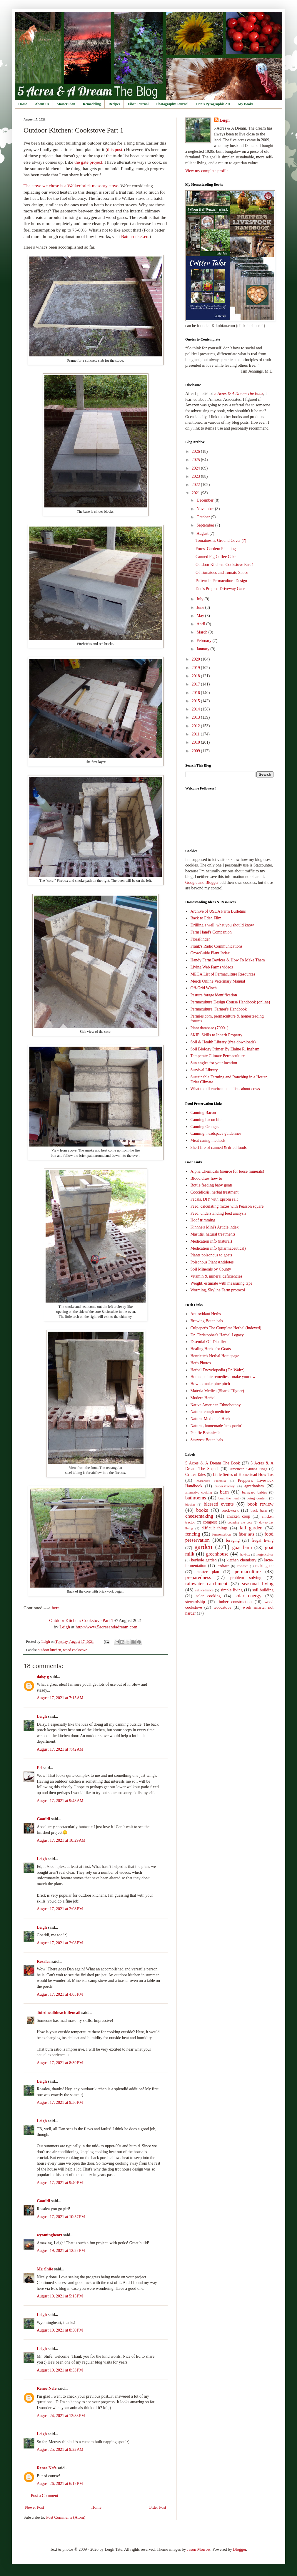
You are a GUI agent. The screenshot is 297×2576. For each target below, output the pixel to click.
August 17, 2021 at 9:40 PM (60, 2183)
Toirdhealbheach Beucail (58, 2012)
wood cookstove (75, 1650)
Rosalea (44, 1961)
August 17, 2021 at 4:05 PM (60, 1994)
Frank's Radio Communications (217, 946)
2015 (196, 701)
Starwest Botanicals (207, 1440)
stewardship (195, 1602)
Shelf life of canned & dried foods (219, 1147)
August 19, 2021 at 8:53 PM (60, 2370)
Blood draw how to (206, 1178)
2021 (196, 493)
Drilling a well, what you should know (222, 925)
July (200, 599)
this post (114, 149)
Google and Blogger (202, 882)
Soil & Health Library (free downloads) (223, 1042)
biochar (190, 1504)
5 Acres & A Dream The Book (212, 1463)
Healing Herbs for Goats (211, 1349)
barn (224, 1492)
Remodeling (92, 104)
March (202, 632)
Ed (39, 1768)
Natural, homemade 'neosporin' (216, 1426)
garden (203, 1547)
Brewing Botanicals (207, 1321)
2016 (196, 692)
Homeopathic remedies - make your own (224, 1377)
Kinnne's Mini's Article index (215, 1227)
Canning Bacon (203, 1112)
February (204, 640)
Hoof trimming (203, 1220)
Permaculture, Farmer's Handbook (219, 1009)
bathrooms (195, 1498)
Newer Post (34, 2507)
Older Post (157, 2507)
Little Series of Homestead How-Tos (243, 1474)
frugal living (262, 1540)
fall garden (251, 1528)
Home (22, 104)
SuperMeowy (225, 1486)
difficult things (215, 1528)
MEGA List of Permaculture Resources (223, 974)
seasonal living (257, 1583)
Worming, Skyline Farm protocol (218, 1290)
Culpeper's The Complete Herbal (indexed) (226, 1328)
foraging (233, 1540)
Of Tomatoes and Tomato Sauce (222, 572)
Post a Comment (44, 2495)
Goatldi (43, 1819)
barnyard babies (254, 1492)
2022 (196, 484)
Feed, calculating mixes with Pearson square (227, 1206)
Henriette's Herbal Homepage (215, 1356)
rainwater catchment (206, 1583)
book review (260, 1504)
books (202, 1510)
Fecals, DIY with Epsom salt (214, 1199)
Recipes (114, 104)
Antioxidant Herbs (206, 1314)
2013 (196, 717)
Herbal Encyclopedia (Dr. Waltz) (218, 1370)
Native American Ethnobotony (216, 1405)
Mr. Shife (45, 2269)
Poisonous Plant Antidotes (212, 1262)
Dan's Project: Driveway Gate (220, 588)
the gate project (88, 162)
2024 (196, 468)
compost (210, 1522)
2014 (196, 709)
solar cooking (208, 1596)
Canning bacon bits (206, 1119)
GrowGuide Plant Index (210, 953)
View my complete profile (206, 171)
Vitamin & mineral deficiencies (216, 1276)
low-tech (242, 1566)
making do (264, 1565)
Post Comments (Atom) (65, 2517)
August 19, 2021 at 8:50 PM (60, 2330)
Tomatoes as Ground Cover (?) (221, 540)
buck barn (259, 1511)
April (201, 624)
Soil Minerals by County (211, 1269)
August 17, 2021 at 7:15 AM (60, 1698)
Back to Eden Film (206, 918)
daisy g (43, 1677)
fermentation (221, 1534)
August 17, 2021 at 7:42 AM (60, 1749)
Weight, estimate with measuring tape (222, 1283)
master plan (207, 1572)
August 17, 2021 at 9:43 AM (60, 1801)
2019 (196, 668)
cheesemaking (199, 1516)
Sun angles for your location (214, 1063)
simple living (232, 1590)
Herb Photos (201, 1363)
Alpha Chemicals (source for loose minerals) (227, 1171)
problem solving (245, 1578)
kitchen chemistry (241, 1560)
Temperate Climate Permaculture (218, 1056)
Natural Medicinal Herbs (211, 1419)
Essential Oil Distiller (208, 1342)
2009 (196, 751)
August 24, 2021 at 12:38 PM (61, 2416)
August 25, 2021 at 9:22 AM (60, 2449)
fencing (192, 1534)
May (200, 616)
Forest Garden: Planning (216, 549)
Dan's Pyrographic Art (213, 104)
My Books (245, 104)
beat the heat (228, 1498)
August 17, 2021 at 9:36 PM (60, 2102)
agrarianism (254, 1486)
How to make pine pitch (210, 1384)
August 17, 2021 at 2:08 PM (60, 1909)
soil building (262, 1590)
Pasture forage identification (214, 995)
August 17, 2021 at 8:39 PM (60, 2063)
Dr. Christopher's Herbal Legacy (217, 1335)
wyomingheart (49, 2235)
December (205, 500)
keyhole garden (203, 1560)
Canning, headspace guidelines (216, 1133)
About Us (42, 104)
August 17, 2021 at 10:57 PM (61, 2217)
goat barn (242, 1547)
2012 (196, 726)
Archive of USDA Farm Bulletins (218, 911)
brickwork (230, 1510)
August (202, 533)
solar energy (248, 1595)
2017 (196, 684)
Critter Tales (195, 1474)
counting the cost (240, 1522)
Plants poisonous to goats (211, 1255)
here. (56, 1607)
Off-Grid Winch (204, 988)
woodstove (222, 1607)
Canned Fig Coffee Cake (216, 556)
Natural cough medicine (210, 1411)
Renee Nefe (46, 2388)
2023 (196, 476)
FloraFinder (200, 939)
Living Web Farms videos (212, 967)
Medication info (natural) (211, 1241)
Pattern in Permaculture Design (221, 581)
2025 (196, 459)
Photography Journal (172, 104)
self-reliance (204, 1590)
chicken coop (238, 1516)
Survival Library (204, 1070)
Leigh (64, 1626)
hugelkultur (264, 1554)
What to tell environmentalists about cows (225, 1089)
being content (256, 1498)
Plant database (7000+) (209, 1028)
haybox (245, 1554)
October (203, 517)
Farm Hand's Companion (211, 932)
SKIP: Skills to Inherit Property (217, 1035)
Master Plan (66, 104)
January (203, 649)
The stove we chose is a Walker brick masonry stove (71, 185)
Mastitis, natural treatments (213, 1234)
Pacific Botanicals (205, 1433)
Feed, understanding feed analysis (218, 1213)
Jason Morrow (199, 2549)
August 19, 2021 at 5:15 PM (60, 2296)
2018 (196, 676)
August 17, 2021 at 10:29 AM (61, 1840)
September (205, 525)
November (205, 509)
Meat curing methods (208, 1140)
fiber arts (246, 1534)
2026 (196, 451)
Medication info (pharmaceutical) (218, 1248)
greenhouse (217, 1554)
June (200, 607)
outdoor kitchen (49, 1650)
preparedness (198, 1577)
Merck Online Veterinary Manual (218, 981)
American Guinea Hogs (248, 1469)
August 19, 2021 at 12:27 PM (61, 2250)
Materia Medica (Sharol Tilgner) (217, 1391)
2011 (196, 734)
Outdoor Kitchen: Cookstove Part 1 (81, 1620)
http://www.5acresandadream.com (106, 1626)
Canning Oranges (205, 1126)
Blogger (239, 2549)
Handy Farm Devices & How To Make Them (228, 960)
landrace (223, 1566)
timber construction (235, 1602)
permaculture (248, 1571)
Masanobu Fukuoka (211, 1480)
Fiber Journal (138, 104)
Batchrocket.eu (134, 236)
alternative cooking (198, 1492)
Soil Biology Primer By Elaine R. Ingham (225, 1049)
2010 (196, 742)
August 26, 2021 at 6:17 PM (60, 2483)
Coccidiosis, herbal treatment (215, 1192)
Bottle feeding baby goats (212, 1185)
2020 (196, 659)
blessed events (219, 1504)
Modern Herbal (203, 1398)
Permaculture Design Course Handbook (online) (230, 1002)
